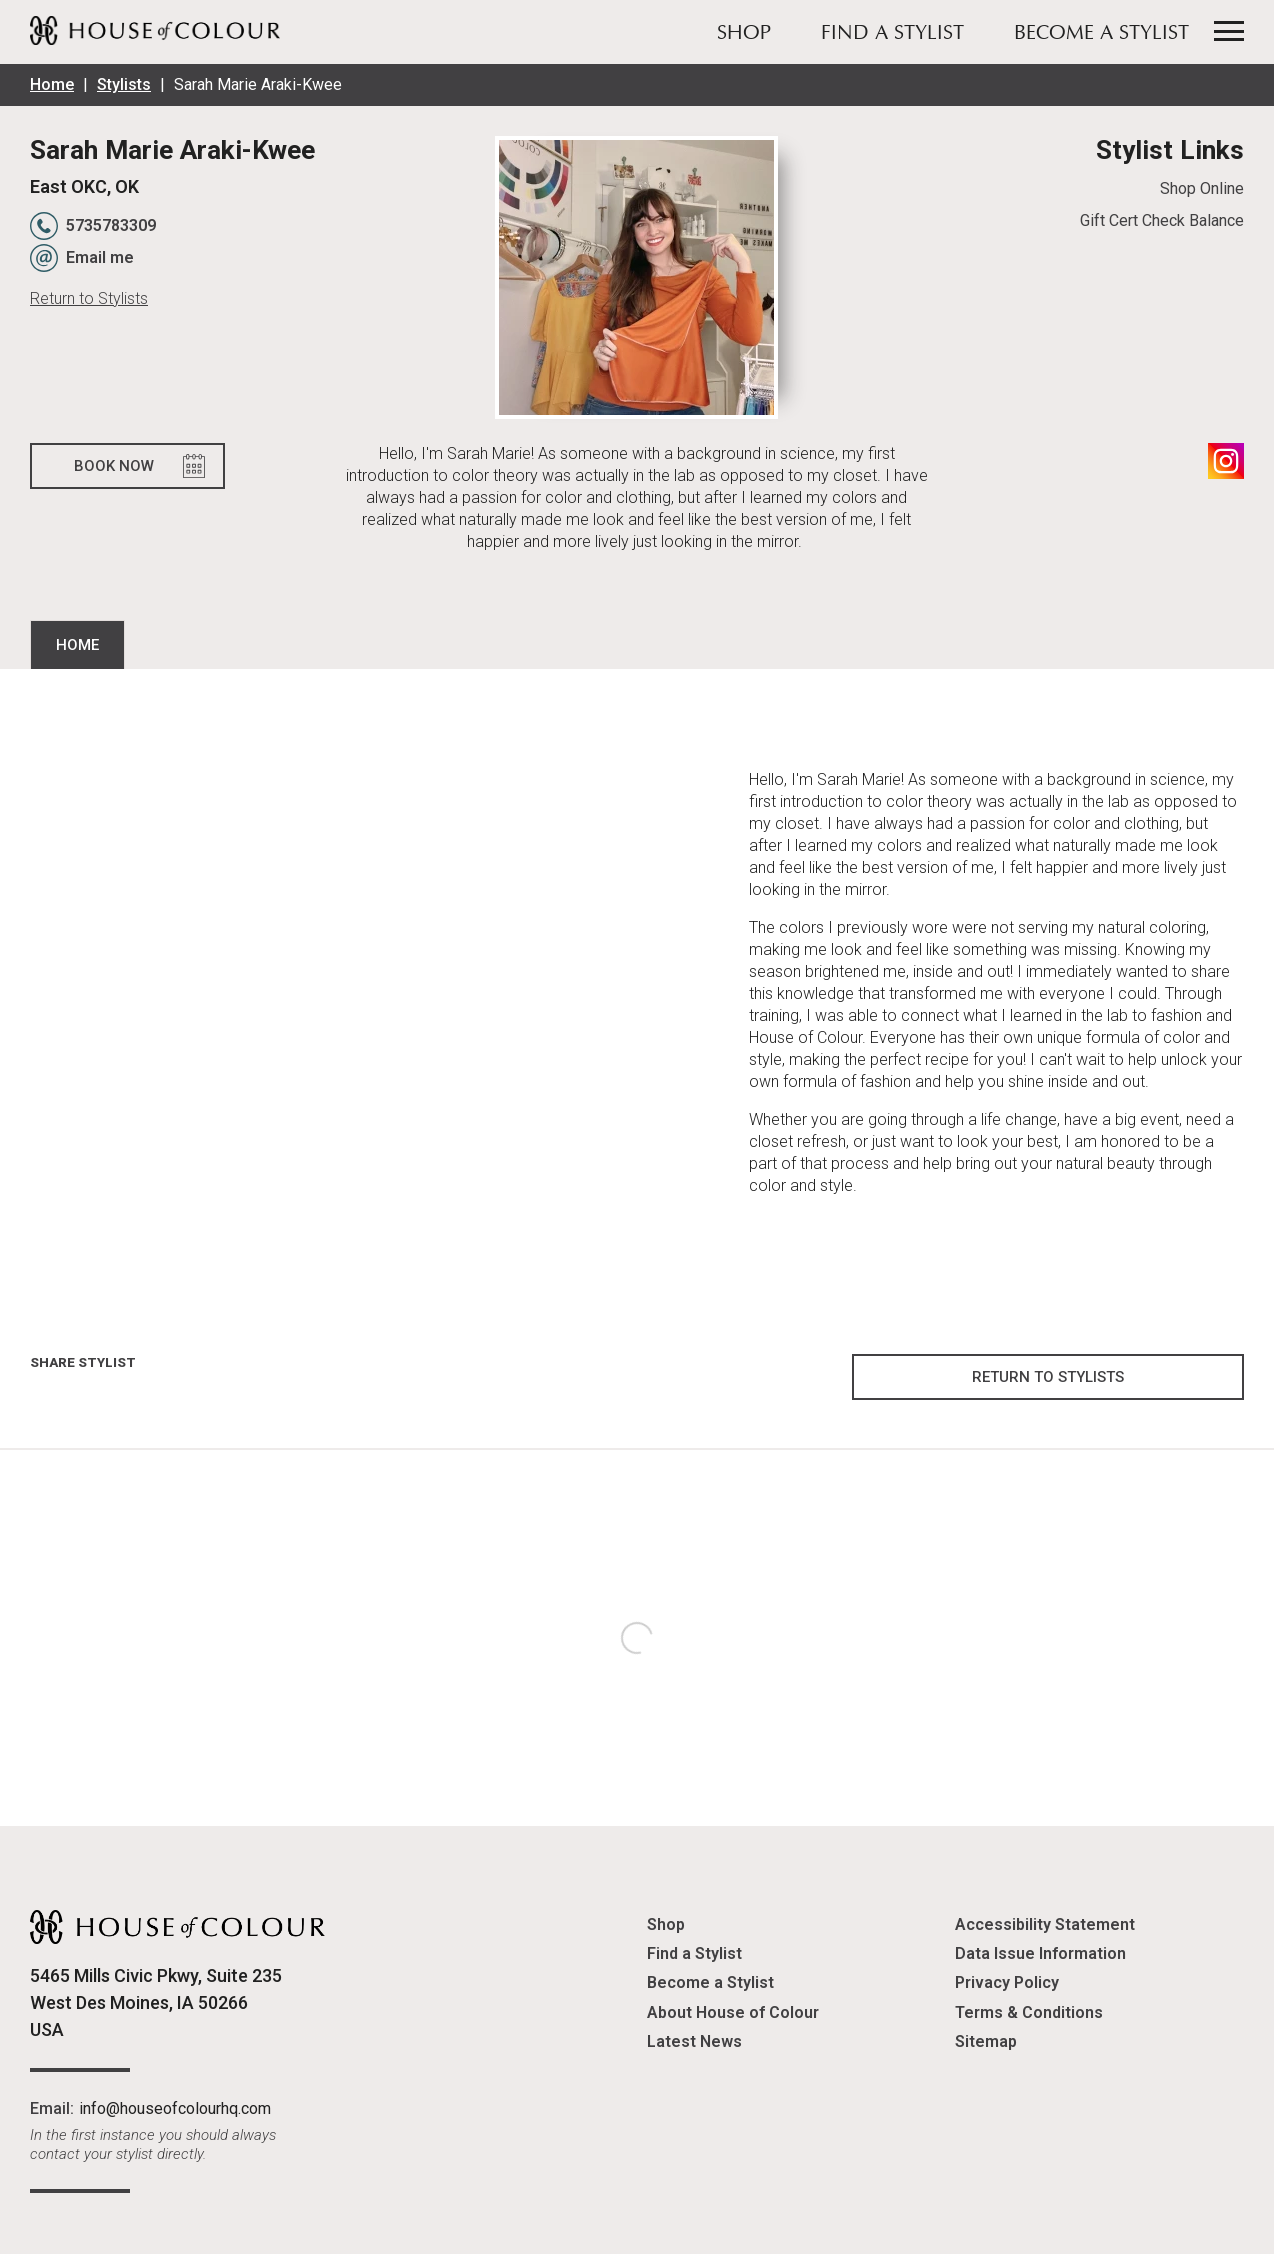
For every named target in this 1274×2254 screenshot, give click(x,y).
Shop (744, 34)
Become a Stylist (1101, 34)
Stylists (124, 84)
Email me (100, 257)
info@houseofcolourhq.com (175, 2108)
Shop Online (1202, 188)
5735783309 (111, 225)
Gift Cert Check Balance (1162, 220)
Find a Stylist (892, 34)
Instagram (1226, 461)
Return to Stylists (89, 298)
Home (52, 84)
